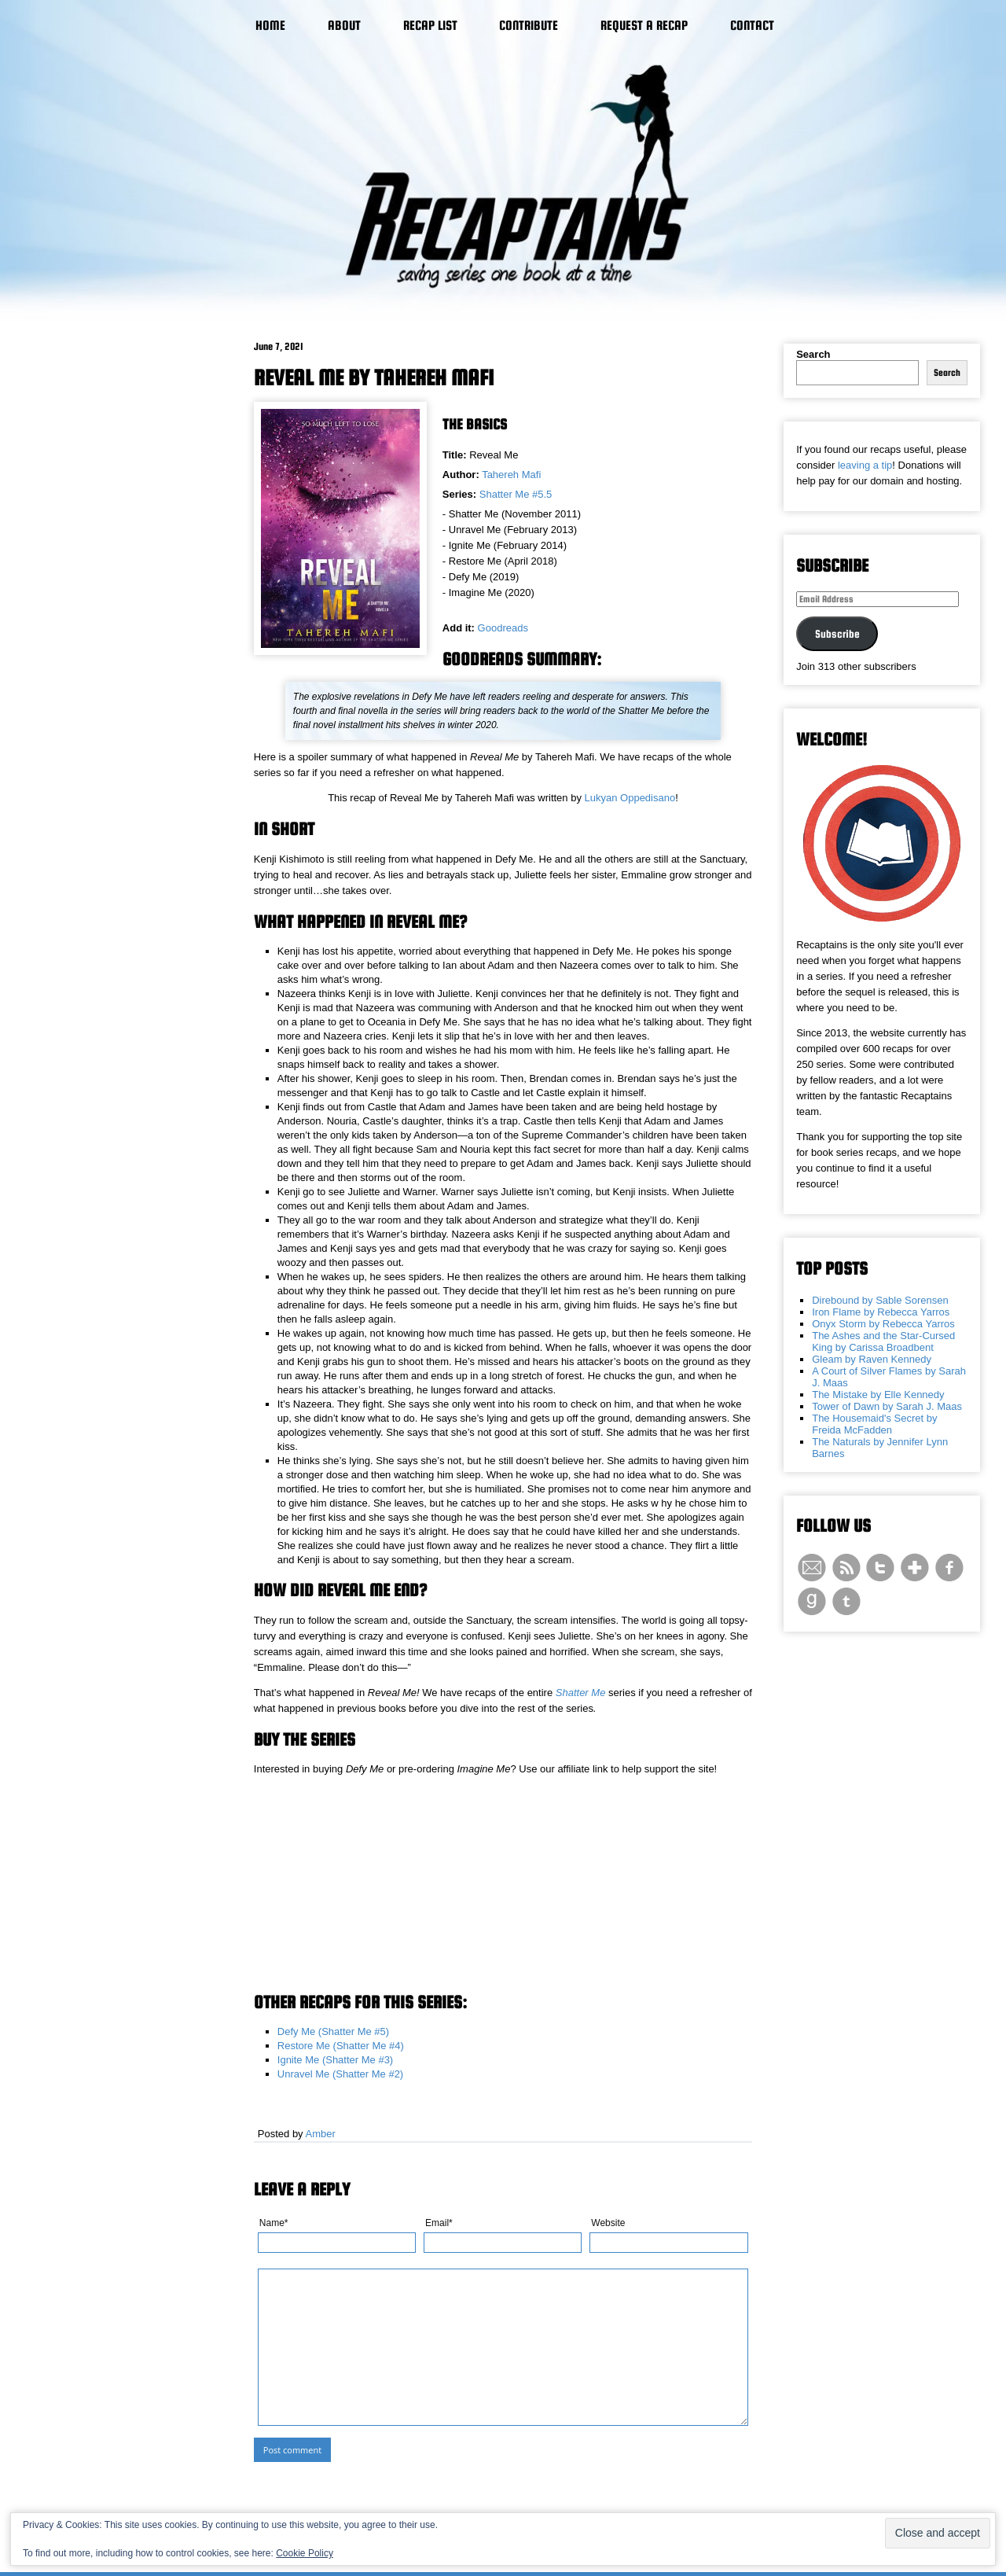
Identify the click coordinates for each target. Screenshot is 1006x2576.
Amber (321, 2134)
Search (813, 354)
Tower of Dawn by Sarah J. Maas (887, 1406)
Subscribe (837, 633)
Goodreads (503, 628)
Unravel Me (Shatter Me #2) (340, 2074)
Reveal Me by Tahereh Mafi (374, 377)
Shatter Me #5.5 (516, 494)
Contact (752, 25)
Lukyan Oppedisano (630, 798)
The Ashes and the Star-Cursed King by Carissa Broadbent (883, 1341)
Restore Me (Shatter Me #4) (340, 2046)
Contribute (528, 25)
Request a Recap (644, 25)
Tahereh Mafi (511, 474)
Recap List (430, 25)
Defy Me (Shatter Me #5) (333, 2031)
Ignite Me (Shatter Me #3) (335, 2060)
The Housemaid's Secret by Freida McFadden (874, 1424)
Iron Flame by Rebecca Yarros (880, 1312)
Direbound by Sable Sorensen (880, 1300)
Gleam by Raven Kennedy (871, 1359)
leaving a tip (865, 465)
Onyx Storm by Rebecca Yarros (883, 1324)
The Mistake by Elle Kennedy (878, 1394)
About (344, 25)
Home (270, 25)
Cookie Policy (304, 2553)
